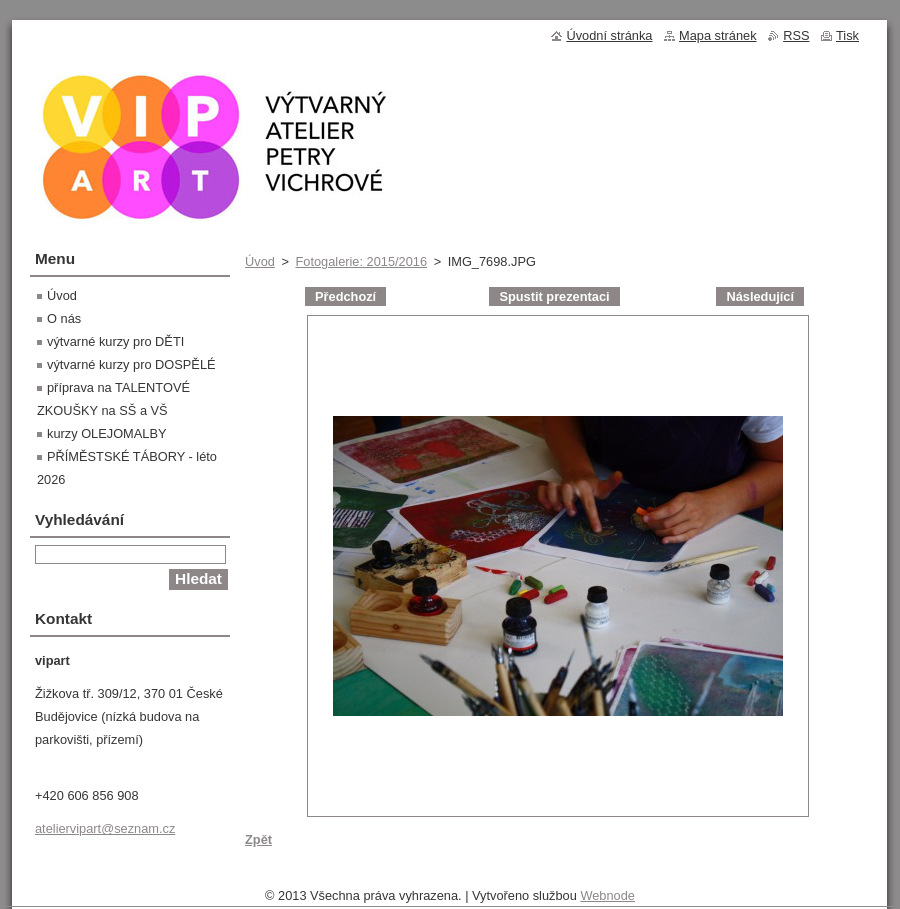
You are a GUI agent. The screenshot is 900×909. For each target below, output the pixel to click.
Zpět (258, 839)
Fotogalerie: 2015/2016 (361, 261)
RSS (796, 35)
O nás (64, 318)
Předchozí (345, 296)
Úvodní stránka (609, 35)
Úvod (260, 261)
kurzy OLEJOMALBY (106, 433)
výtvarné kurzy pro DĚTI (115, 341)
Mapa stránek (718, 35)
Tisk (847, 35)
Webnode (607, 895)
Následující (760, 296)
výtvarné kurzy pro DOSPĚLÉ (131, 364)
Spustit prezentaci (554, 296)
